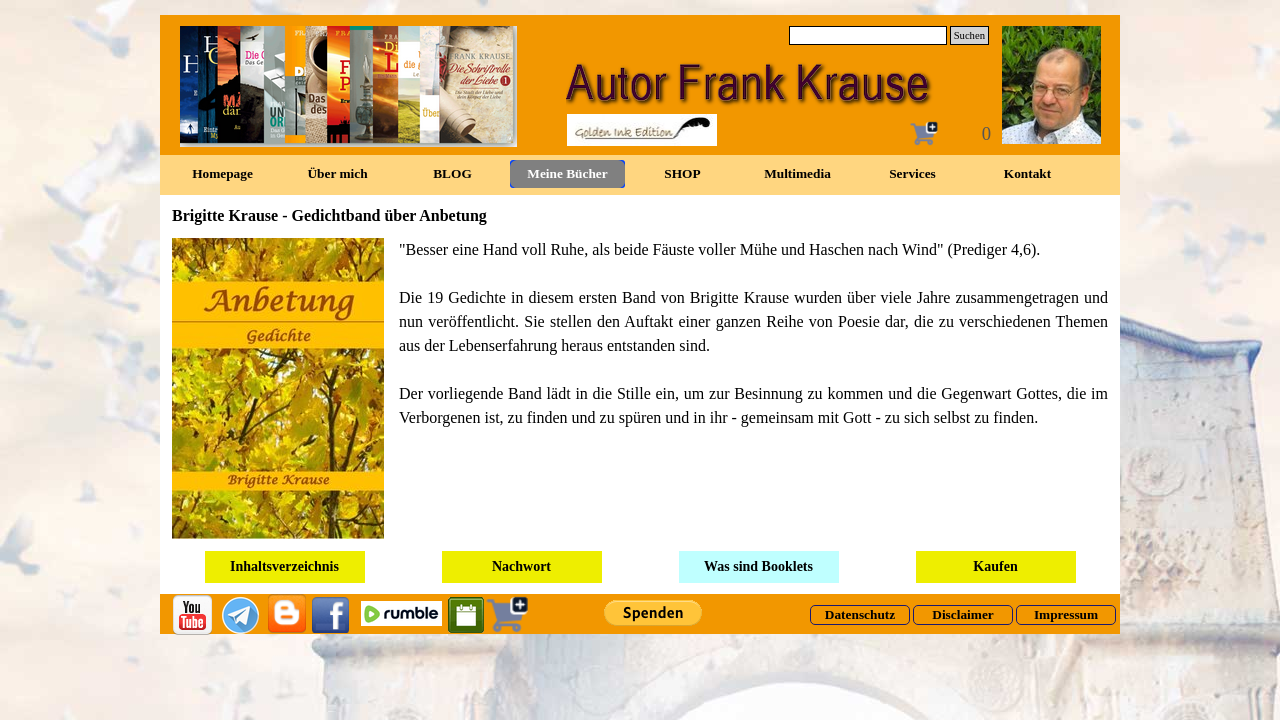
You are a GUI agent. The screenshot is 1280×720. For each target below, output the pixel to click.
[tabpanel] (640, 388)
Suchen (969, 35)
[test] (860, 615)
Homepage (222, 173)
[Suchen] (868, 35)
